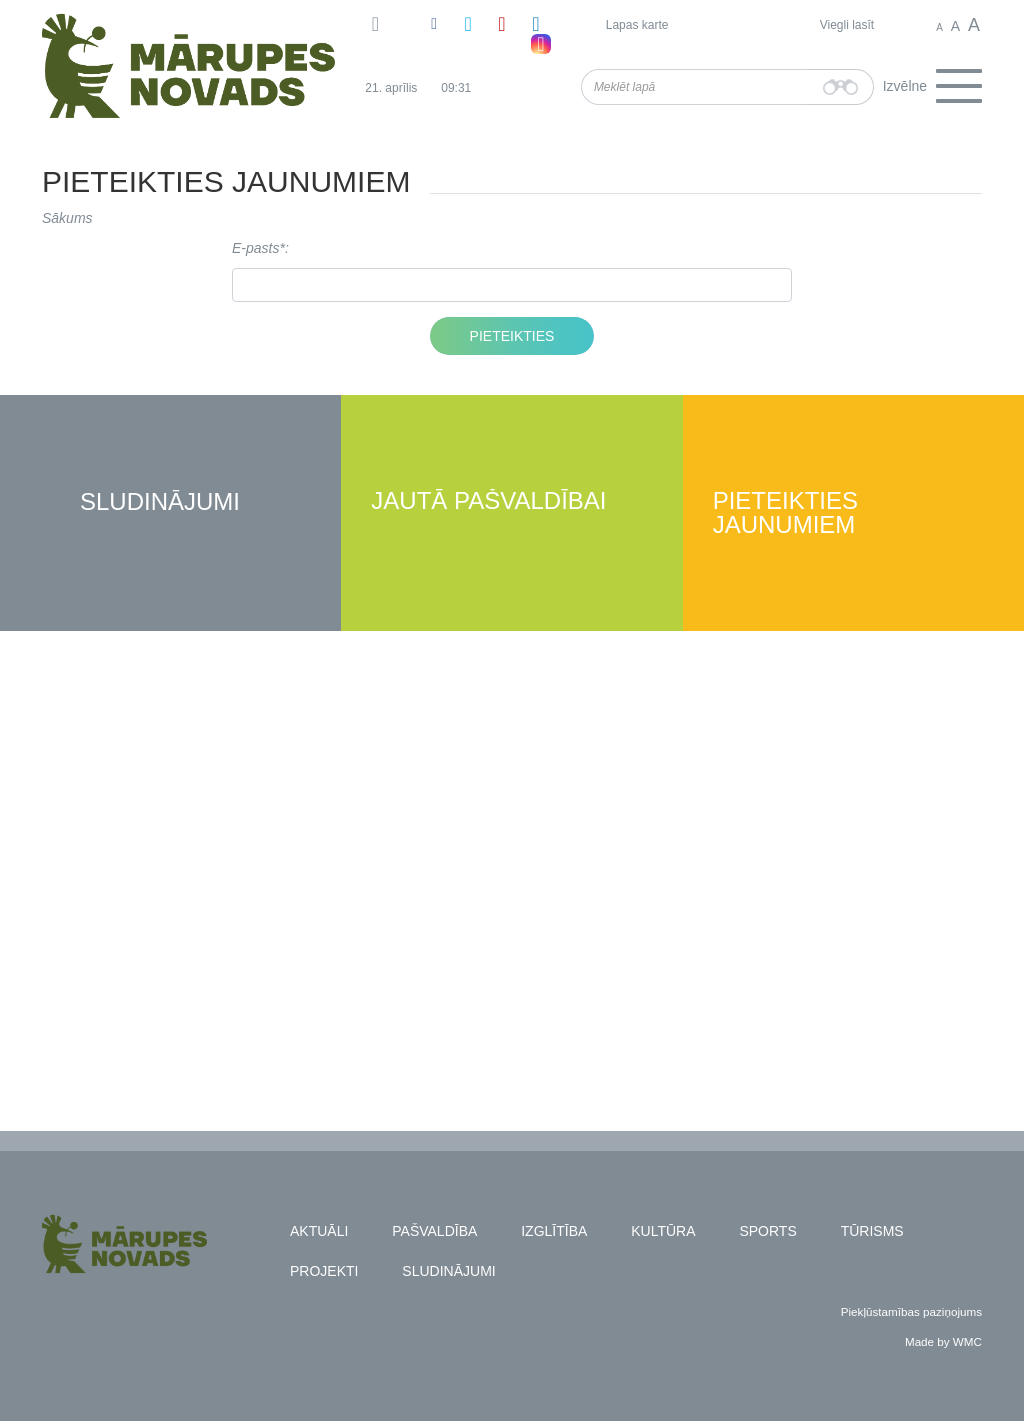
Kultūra (663, 1231)
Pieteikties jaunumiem (785, 513)
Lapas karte (637, 25)
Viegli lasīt (847, 25)
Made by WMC (943, 1341)
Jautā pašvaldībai (488, 501)
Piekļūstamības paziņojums (911, 1311)
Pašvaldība (434, 1231)
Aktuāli (319, 1231)
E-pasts (255, 248)
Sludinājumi (160, 502)
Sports (767, 1231)
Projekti (324, 1271)
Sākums (67, 218)
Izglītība (554, 1231)
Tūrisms (872, 1231)
